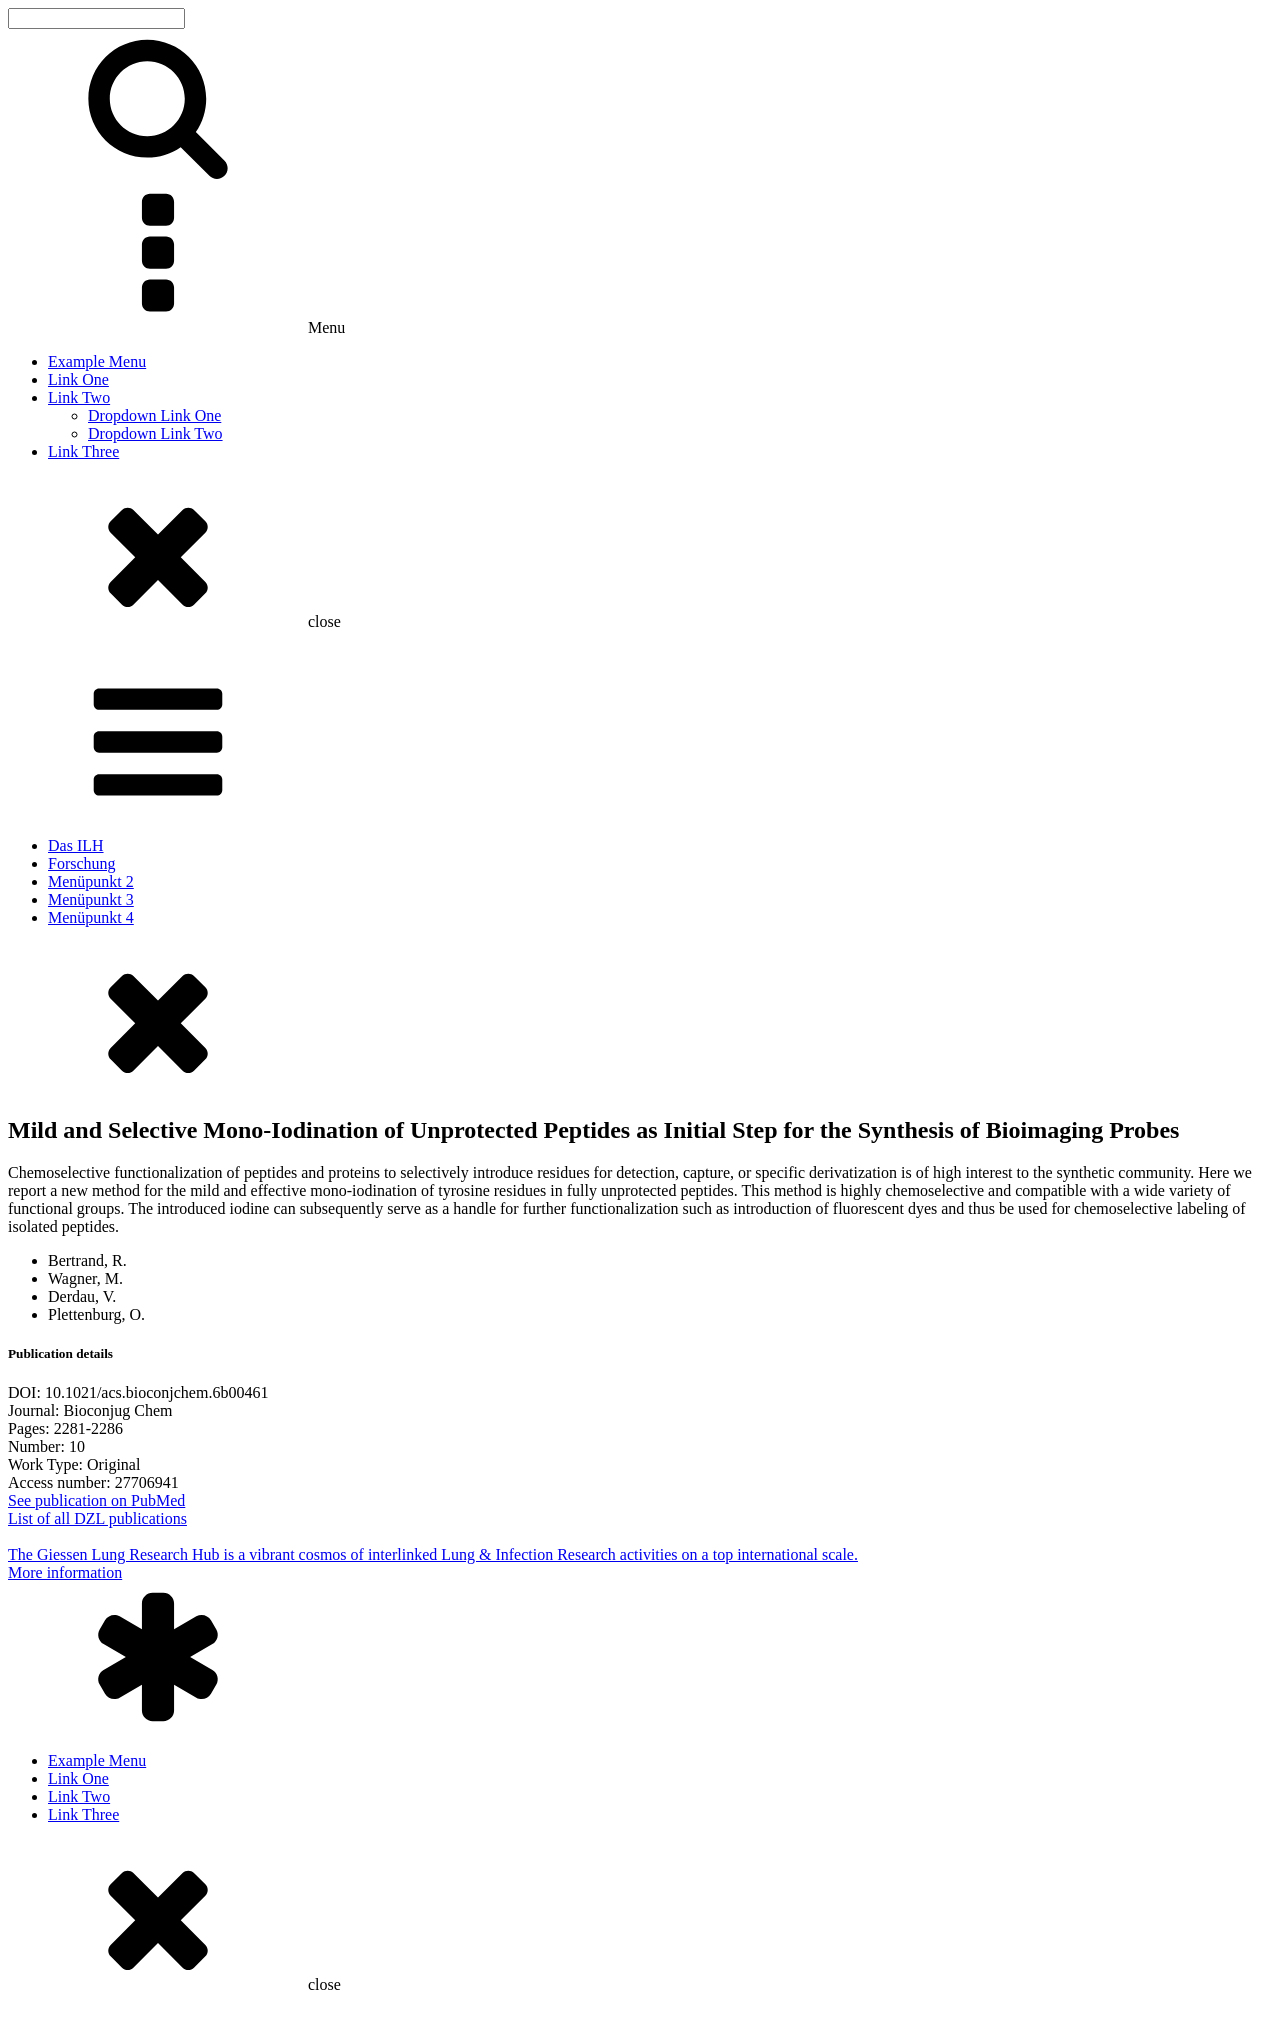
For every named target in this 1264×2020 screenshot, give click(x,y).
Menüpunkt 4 (91, 917)
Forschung (82, 863)
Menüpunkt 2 (91, 881)
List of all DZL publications (97, 1518)
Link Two (79, 397)
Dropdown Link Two (155, 433)
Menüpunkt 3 (91, 899)
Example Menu (97, 361)
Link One (78, 379)
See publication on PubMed (96, 1500)
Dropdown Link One (154, 415)
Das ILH (76, 845)
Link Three (83, 451)
